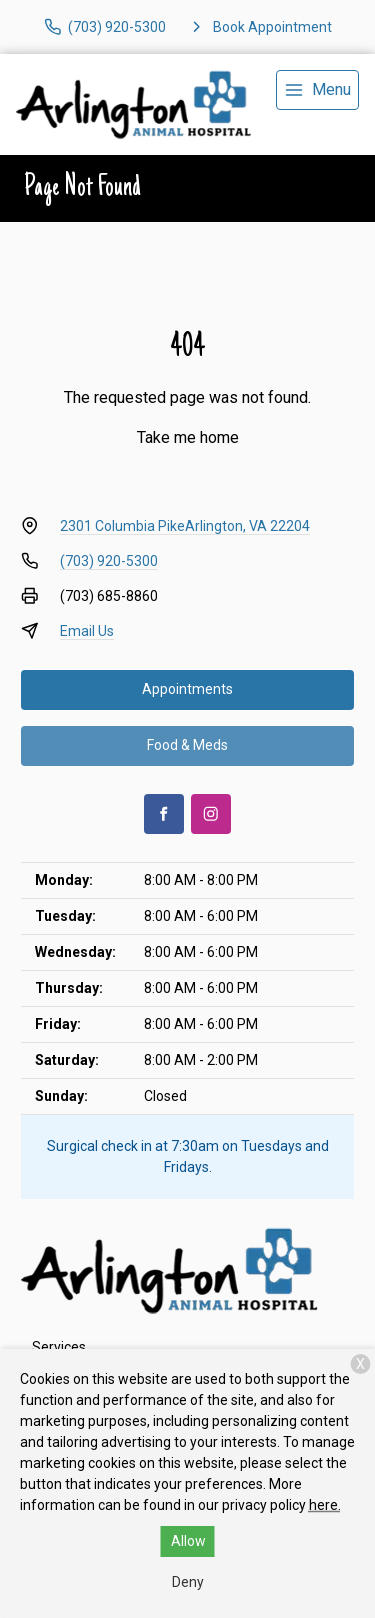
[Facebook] (164, 814)
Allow (188, 1541)
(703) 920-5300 (109, 561)
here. (325, 1505)
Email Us (87, 631)
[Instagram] (211, 814)
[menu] (317, 90)
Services (59, 1347)
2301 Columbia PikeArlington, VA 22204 (185, 526)
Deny (188, 1582)
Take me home (188, 437)
